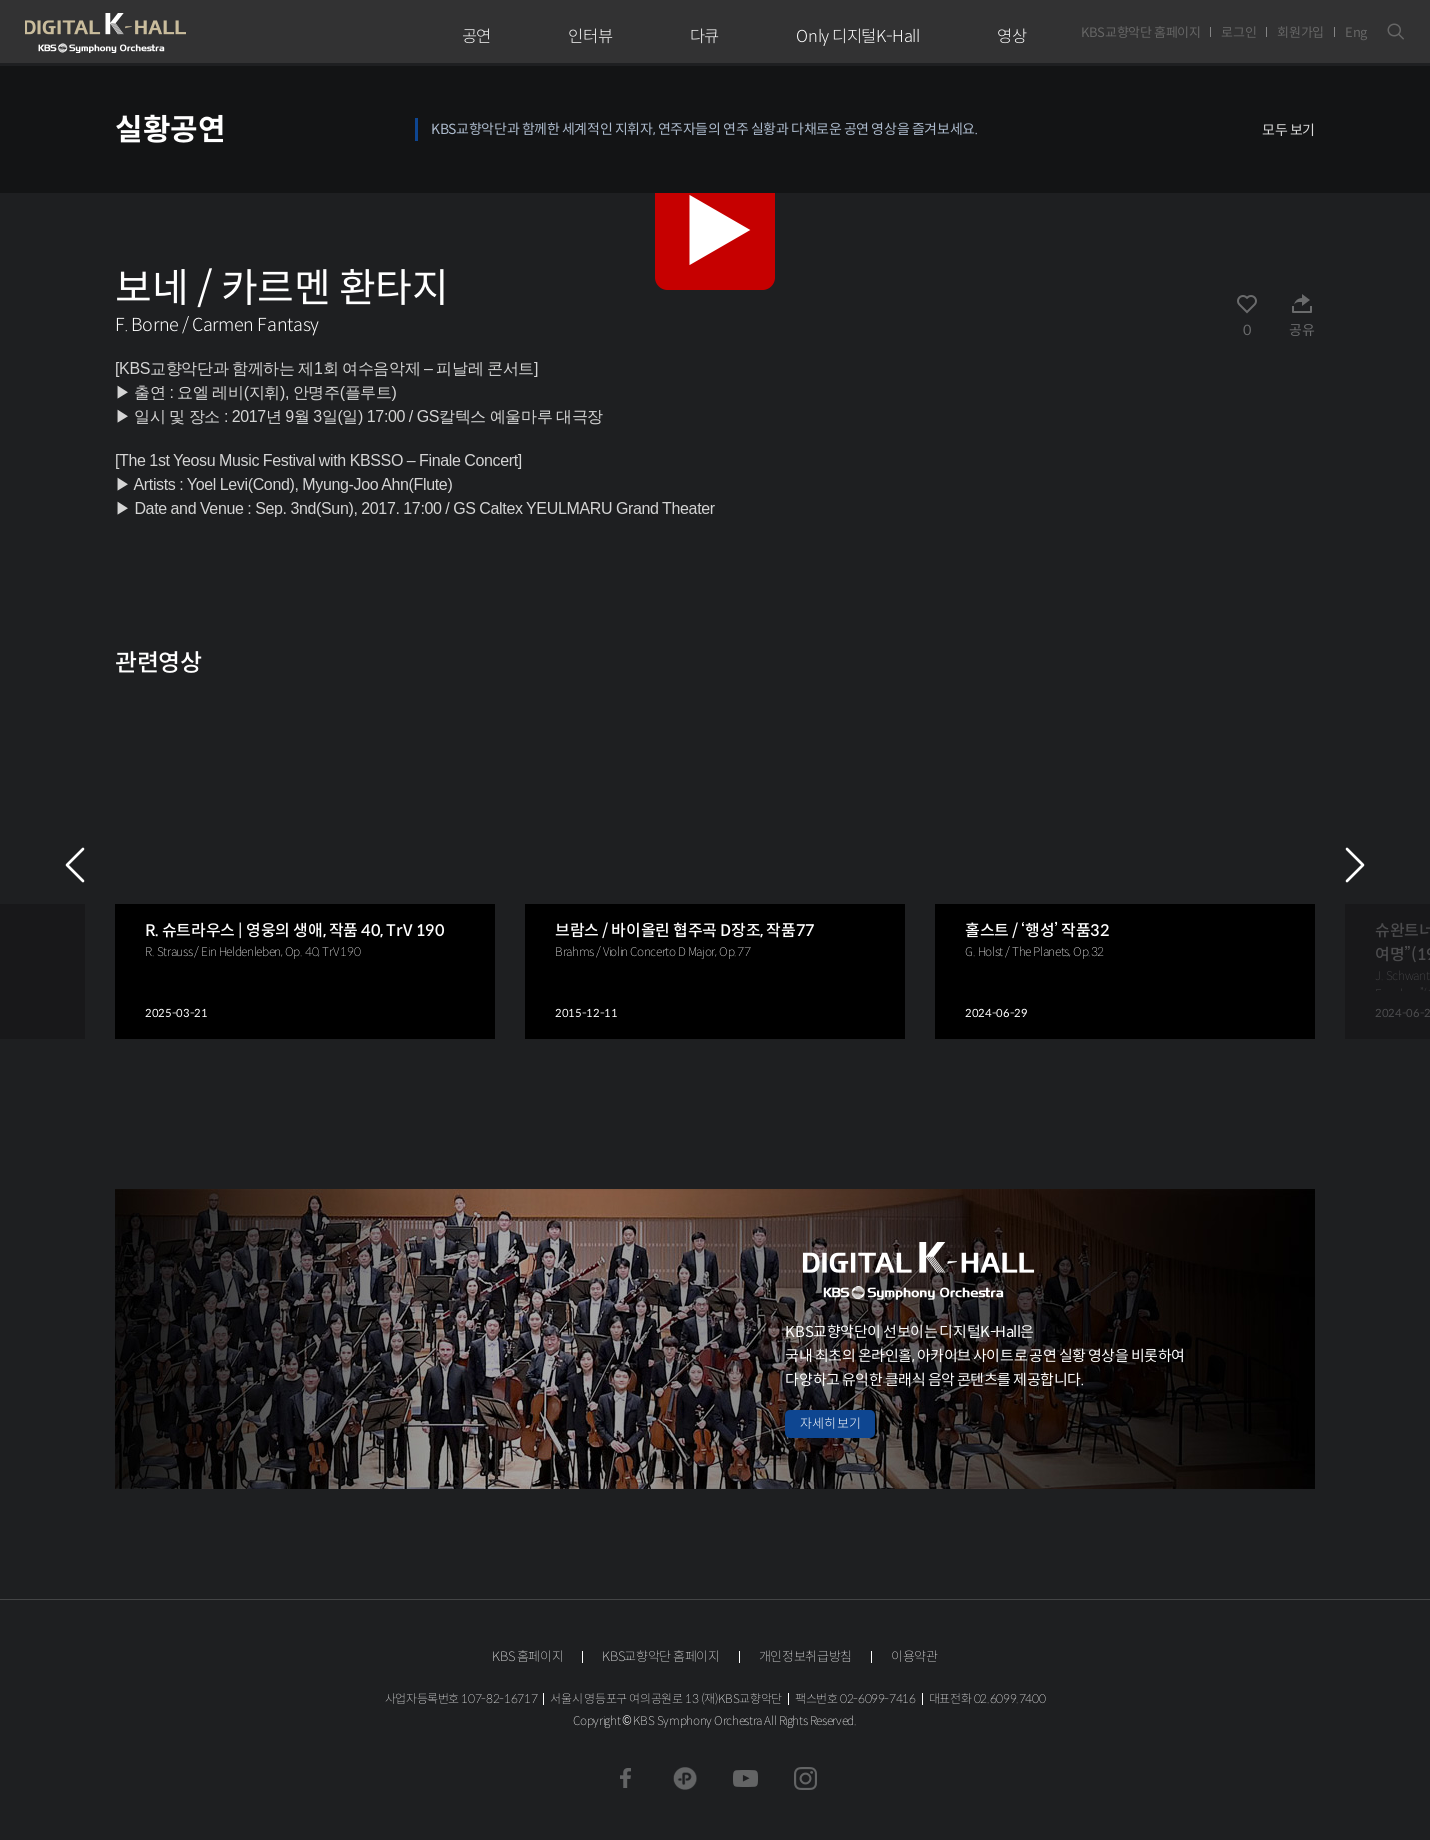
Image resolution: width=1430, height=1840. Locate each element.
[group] (305, 864)
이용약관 (914, 1656)
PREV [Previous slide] (75, 865)
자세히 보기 (830, 1423)
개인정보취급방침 (805, 1656)
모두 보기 (1288, 130)
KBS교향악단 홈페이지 (1140, 32)
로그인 (1238, 32)
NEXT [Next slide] (1355, 865)
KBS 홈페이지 (527, 1656)
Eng (1356, 32)
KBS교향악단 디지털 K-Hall (152, 33)
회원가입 (1300, 32)
